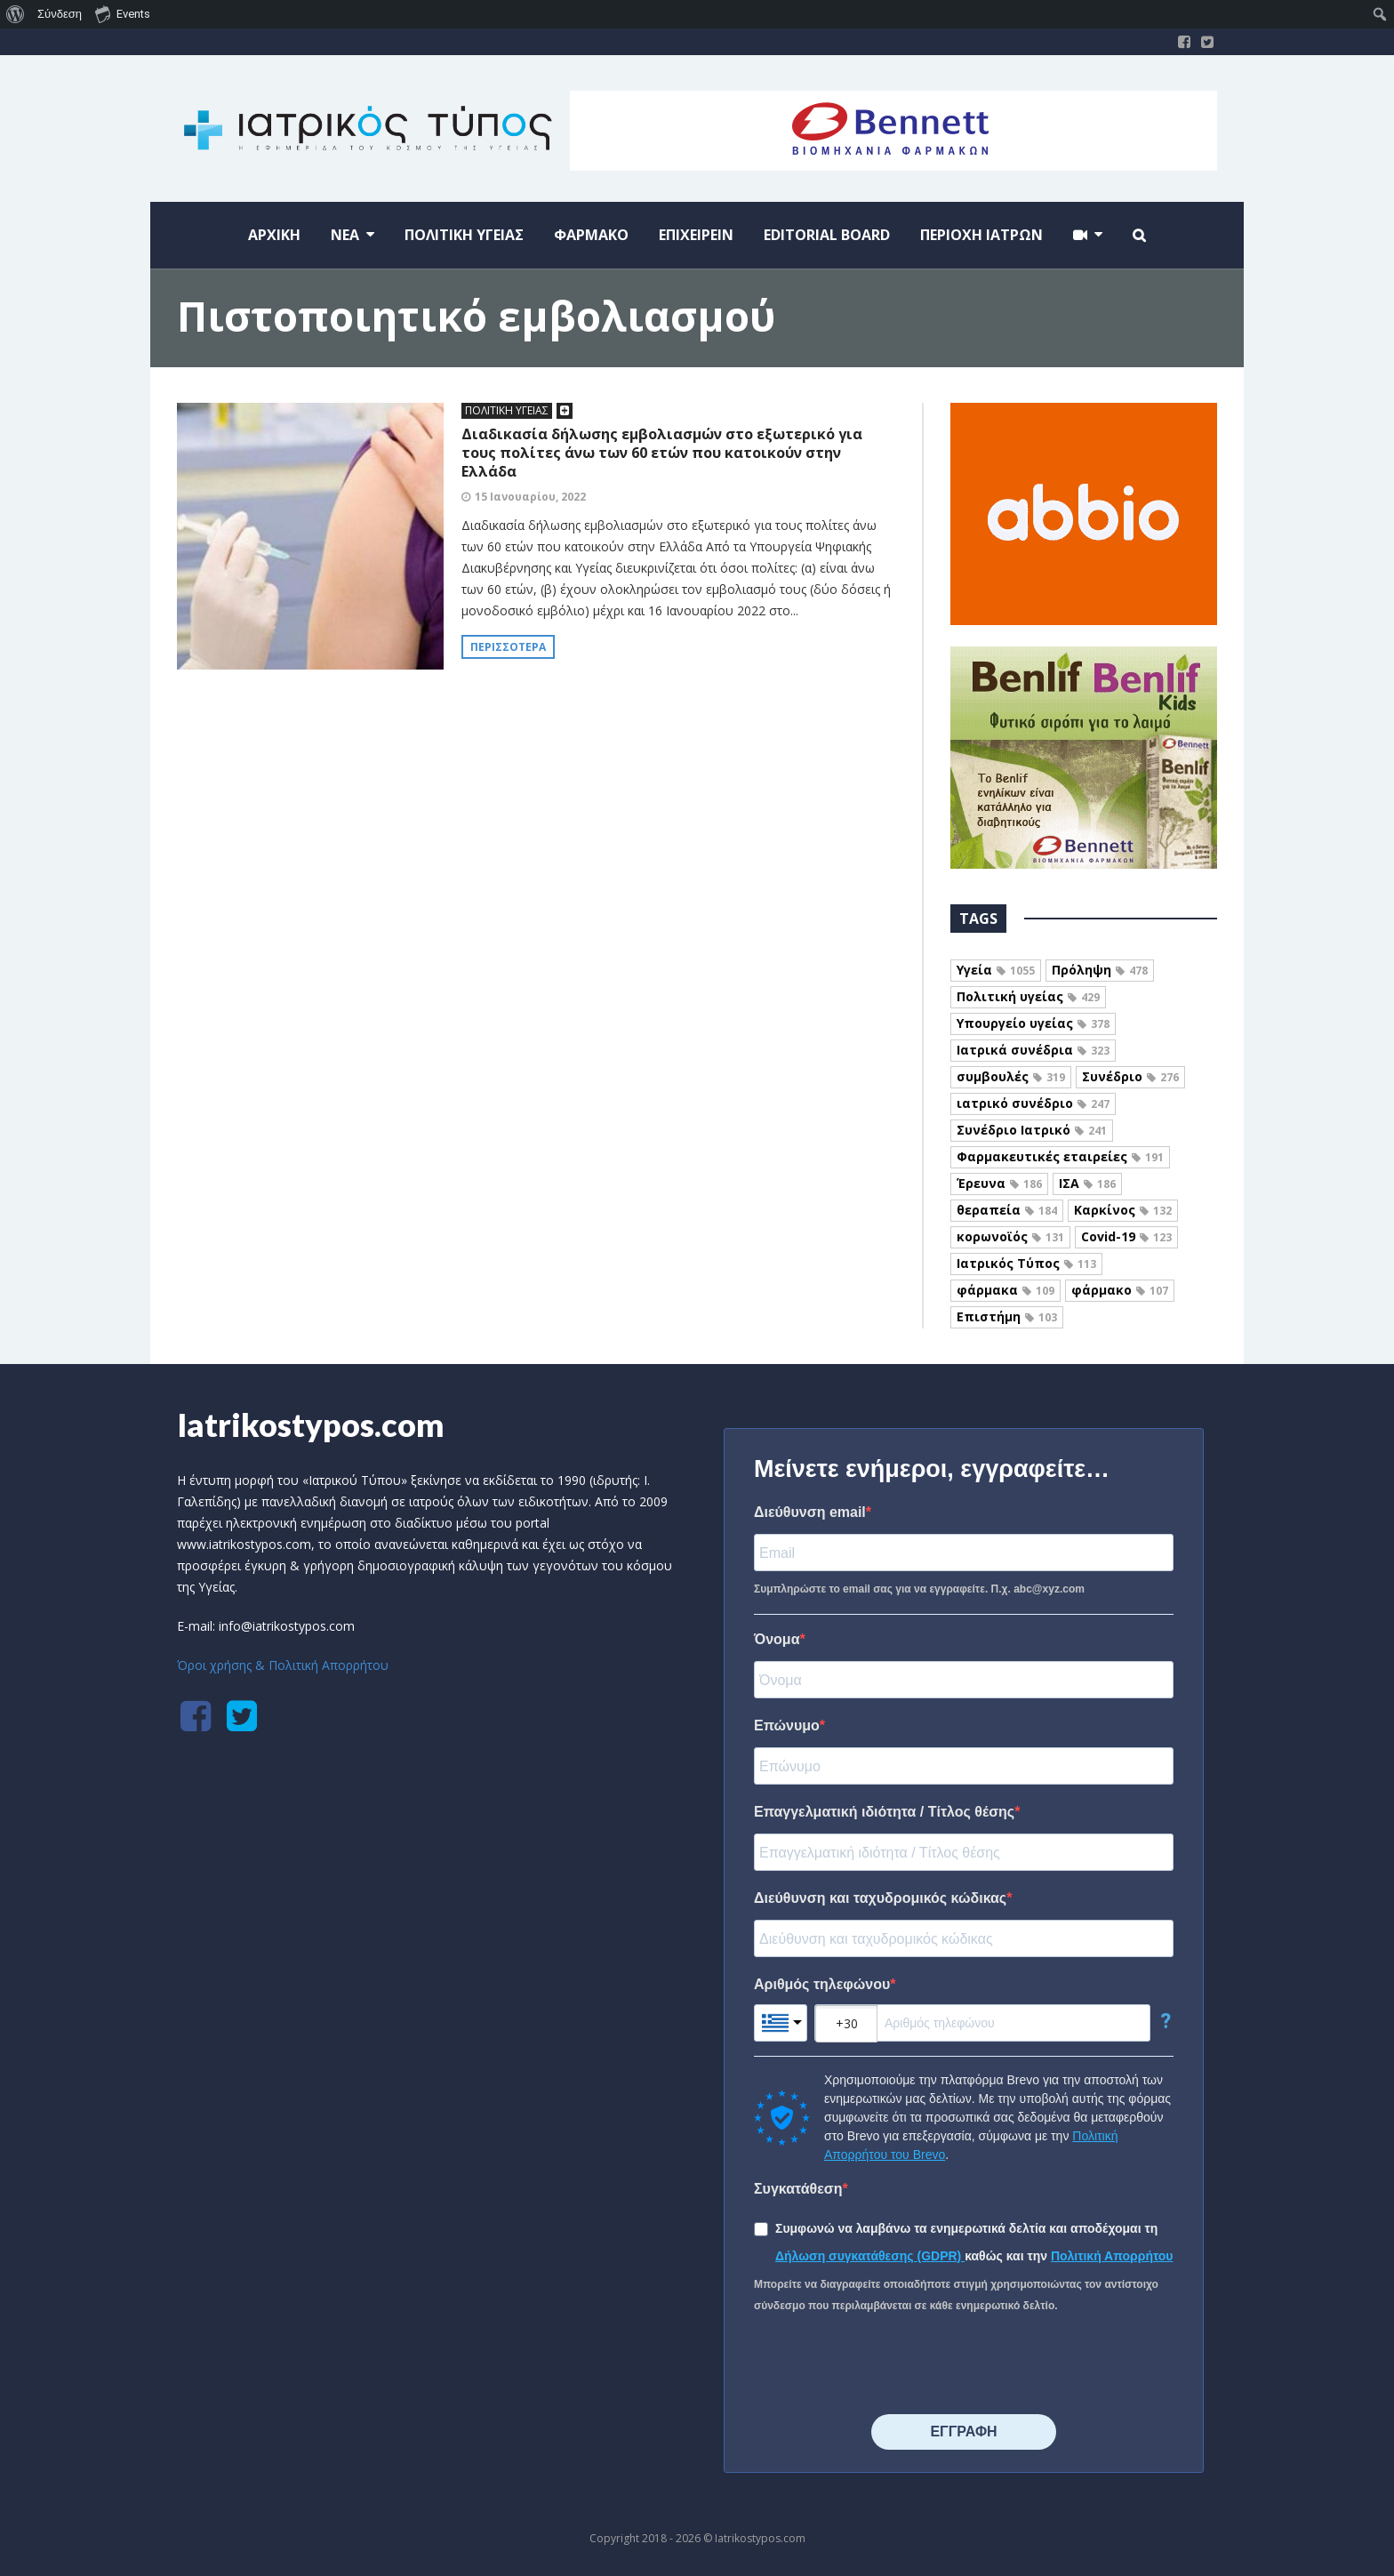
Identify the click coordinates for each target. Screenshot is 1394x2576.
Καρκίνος (1123, 1209)
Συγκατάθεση (798, 2188)
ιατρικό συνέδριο (1033, 1103)
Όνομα (777, 1639)
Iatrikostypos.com (311, 1424)
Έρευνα (999, 1183)
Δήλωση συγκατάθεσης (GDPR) (870, 2256)
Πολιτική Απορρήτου (1112, 2256)
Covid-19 (1126, 1236)
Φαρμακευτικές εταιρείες (1060, 1156)
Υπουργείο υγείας (1033, 1023)
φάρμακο (1119, 1289)
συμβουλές (1011, 1076)
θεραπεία (1007, 1209)
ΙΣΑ (1087, 1183)
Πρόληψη (1100, 969)
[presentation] (889, 2365)
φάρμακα (1005, 1289)
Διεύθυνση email (810, 1512)
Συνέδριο (1130, 1076)
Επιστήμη (1007, 1316)
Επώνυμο (787, 1725)
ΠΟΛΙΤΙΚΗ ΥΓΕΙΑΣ (507, 410)
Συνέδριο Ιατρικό (1032, 1129)
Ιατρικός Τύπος (1026, 1263)
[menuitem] (15, 14)
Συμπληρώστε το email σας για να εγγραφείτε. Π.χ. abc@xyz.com (919, 1589)
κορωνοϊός (1010, 1236)
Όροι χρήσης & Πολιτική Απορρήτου (283, 1665)
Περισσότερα (508, 646)
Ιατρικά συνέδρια (1033, 1049)
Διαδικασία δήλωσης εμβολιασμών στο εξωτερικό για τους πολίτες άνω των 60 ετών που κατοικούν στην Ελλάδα (661, 452)
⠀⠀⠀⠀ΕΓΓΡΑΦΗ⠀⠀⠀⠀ (963, 2431)
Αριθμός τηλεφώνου (822, 1984)
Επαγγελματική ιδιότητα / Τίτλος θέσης (884, 1811)
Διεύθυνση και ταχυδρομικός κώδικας (880, 1898)
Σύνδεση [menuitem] (59, 13)
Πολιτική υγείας (1028, 996)
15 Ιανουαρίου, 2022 (530, 496)
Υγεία (996, 969)
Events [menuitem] (122, 13)
